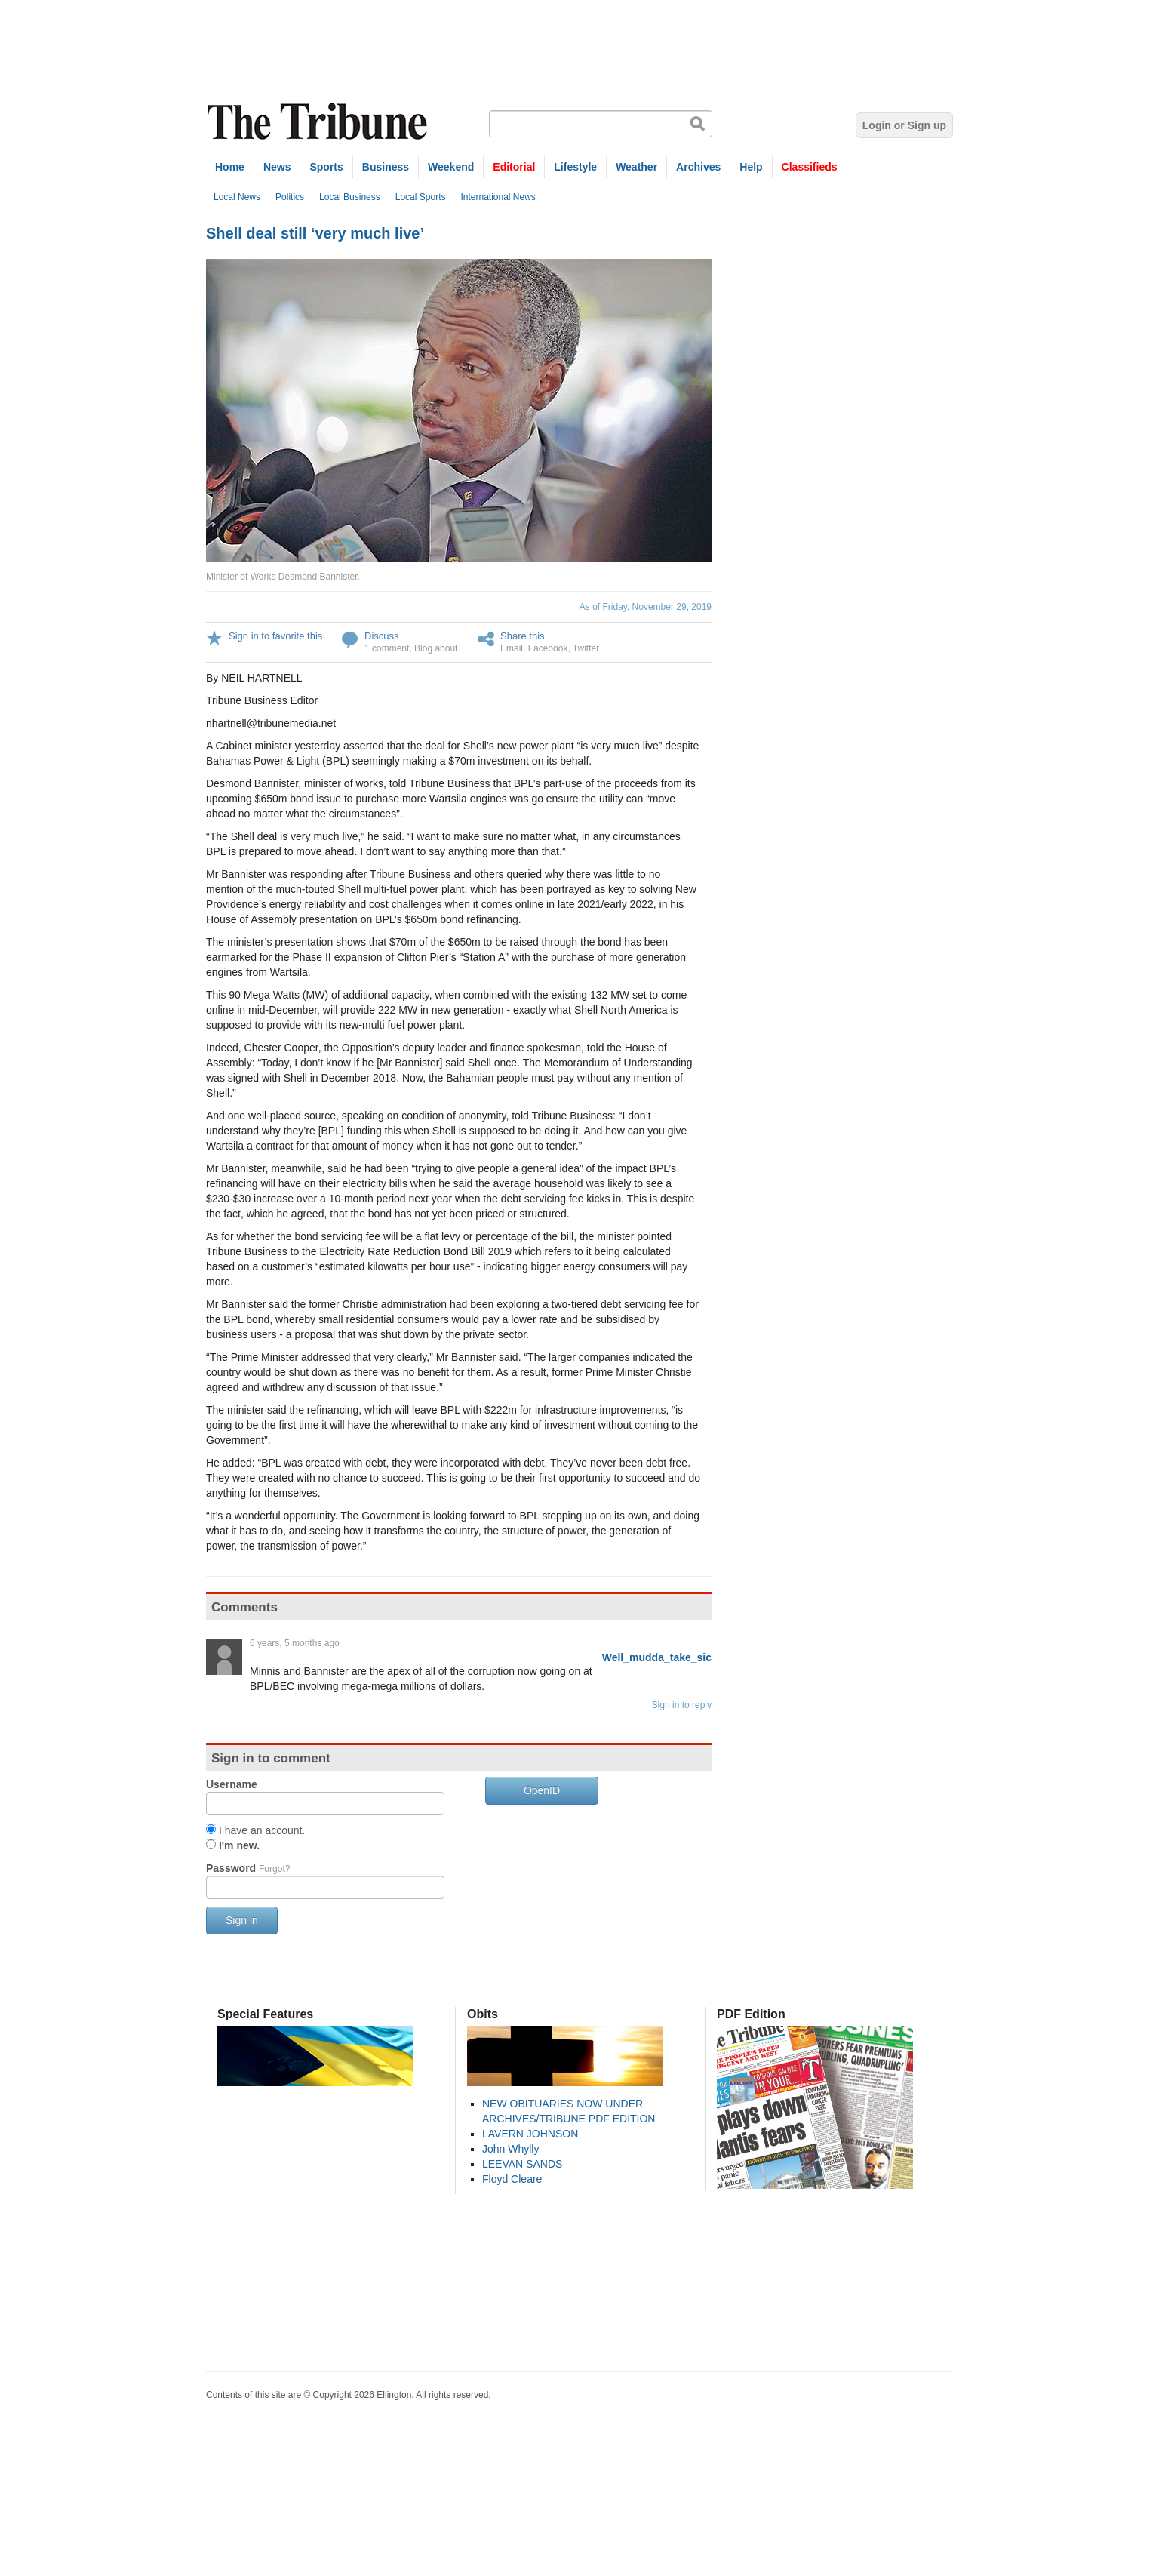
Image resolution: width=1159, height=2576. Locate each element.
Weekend (451, 167)
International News (497, 197)
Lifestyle (575, 167)
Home (229, 167)
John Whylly (510, 2149)
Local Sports (420, 197)
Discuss (381, 636)
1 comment (386, 648)
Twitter (586, 648)
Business (385, 167)
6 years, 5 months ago (295, 1643)
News (277, 167)
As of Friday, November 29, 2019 (646, 607)
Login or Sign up (904, 125)
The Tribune (319, 122)
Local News (237, 197)
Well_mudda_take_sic (657, 1657)
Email (511, 648)
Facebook (548, 648)
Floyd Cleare (512, 2179)
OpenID (542, 1790)
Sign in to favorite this (275, 636)
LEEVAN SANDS (522, 2164)
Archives (698, 167)
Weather (636, 167)
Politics (289, 197)
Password (248, 1868)
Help (750, 167)
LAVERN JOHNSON (530, 2134)
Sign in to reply (682, 1705)
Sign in (242, 1920)
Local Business (349, 197)
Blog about (435, 648)
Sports (326, 167)
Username (231, 1784)
